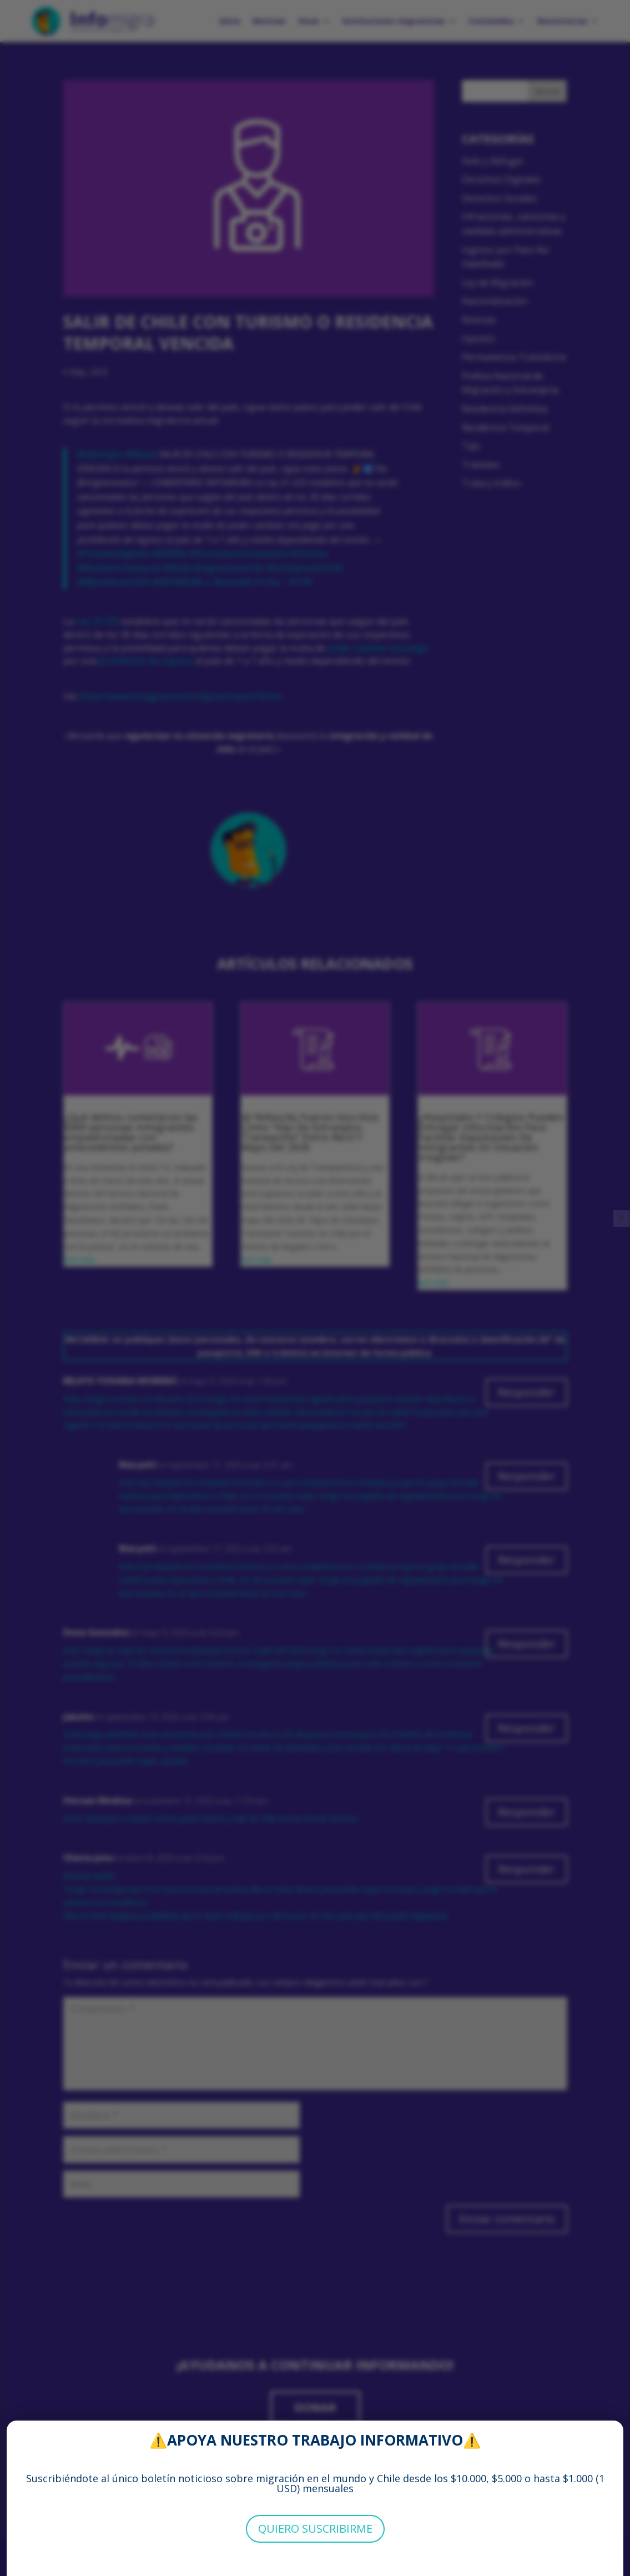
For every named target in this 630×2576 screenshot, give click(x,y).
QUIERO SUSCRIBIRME (315, 2528)
